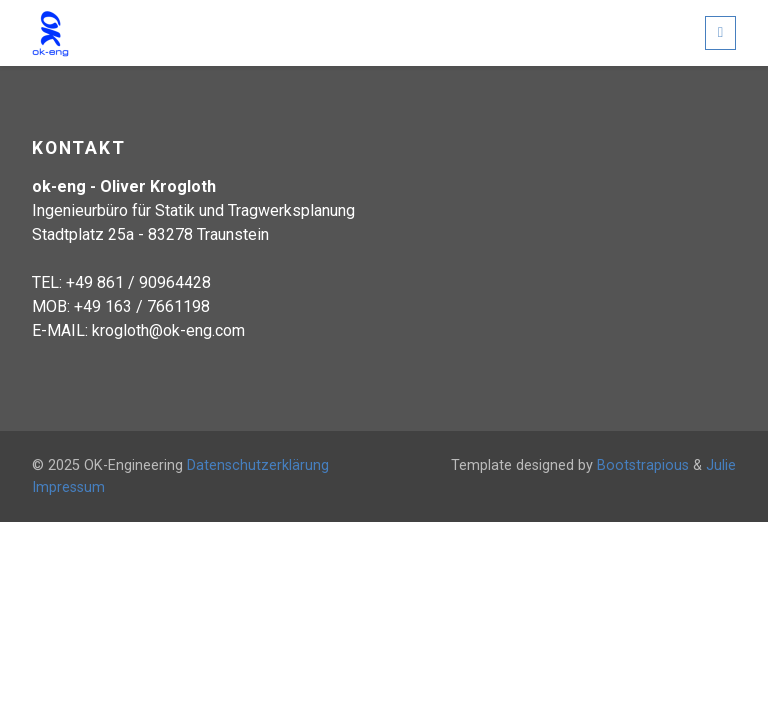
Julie (721, 465)
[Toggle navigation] (720, 32)
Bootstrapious (643, 465)
